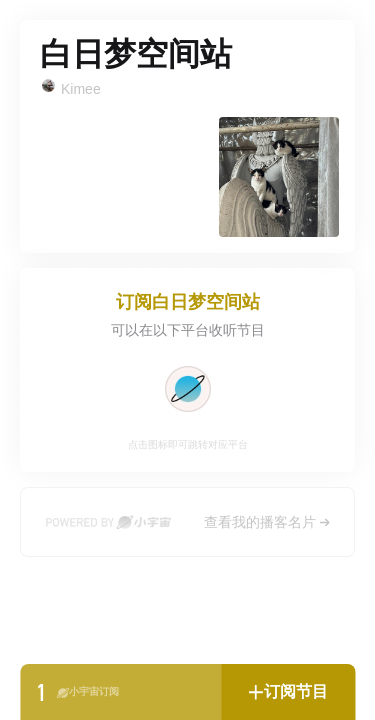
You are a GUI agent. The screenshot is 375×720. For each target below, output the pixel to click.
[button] (288, 692)
